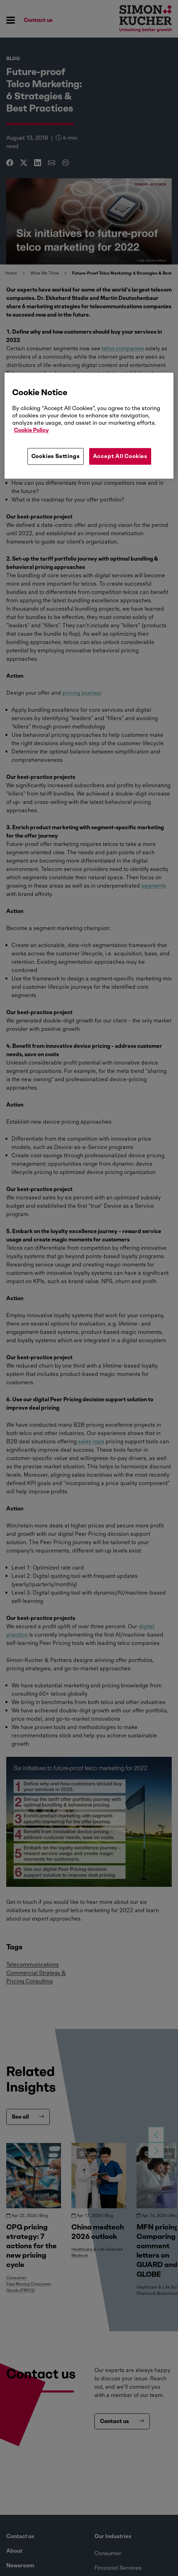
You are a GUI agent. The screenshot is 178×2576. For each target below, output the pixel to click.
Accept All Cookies (120, 456)
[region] (89, 426)
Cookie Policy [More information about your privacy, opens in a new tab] (31, 430)
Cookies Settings (55, 456)
